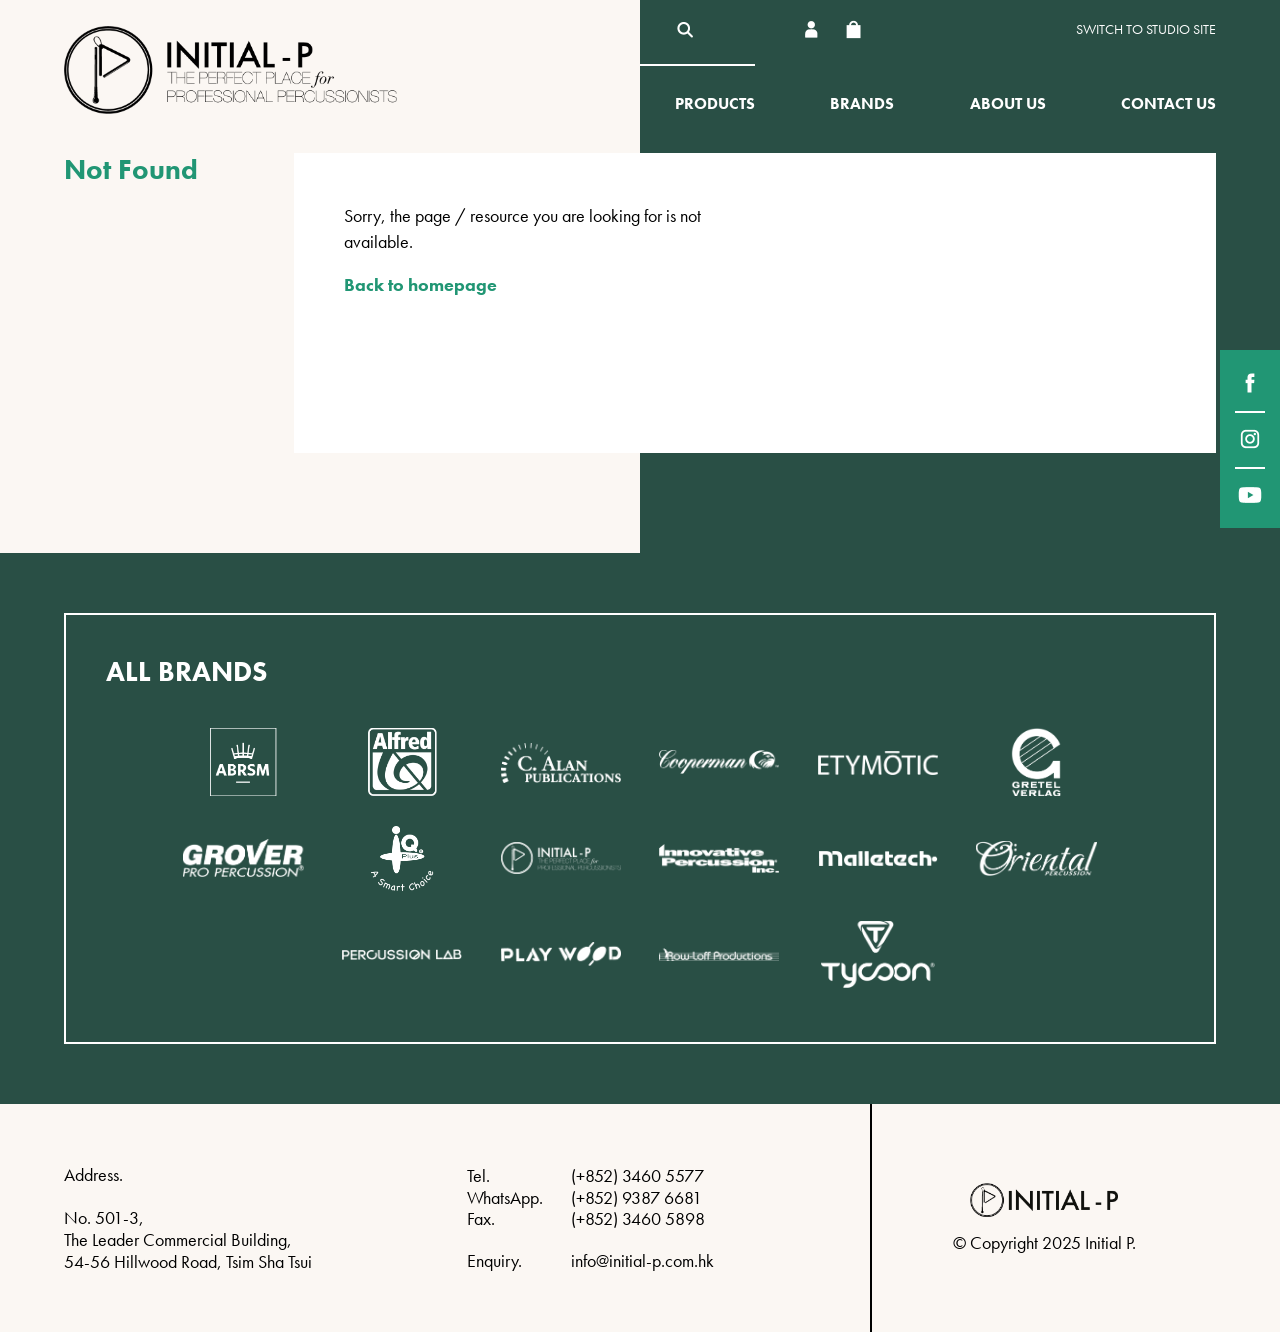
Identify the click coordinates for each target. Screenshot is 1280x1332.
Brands (862, 103)
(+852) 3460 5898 (638, 1218)
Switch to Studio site (1146, 29)
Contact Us (1168, 103)
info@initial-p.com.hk (642, 1260)
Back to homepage (420, 284)
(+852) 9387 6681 (636, 1197)
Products (715, 103)
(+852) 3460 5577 (637, 1175)
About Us (1008, 103)
